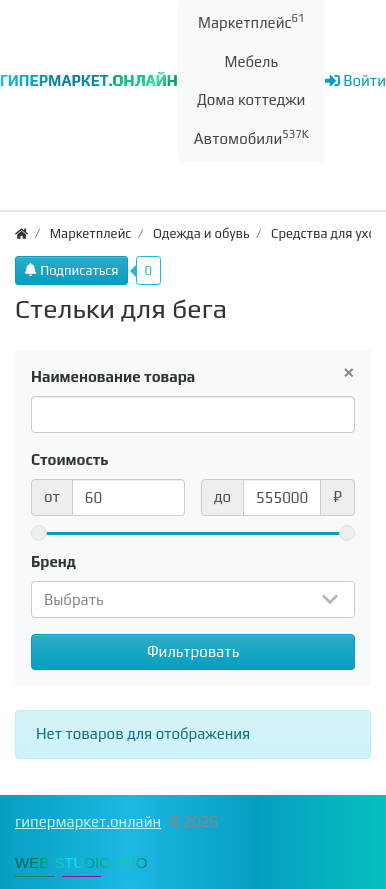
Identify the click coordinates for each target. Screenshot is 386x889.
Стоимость (70, 459)
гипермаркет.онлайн (88, 821)
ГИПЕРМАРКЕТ (89, 80)
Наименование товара (113, 376)
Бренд (53, 561)
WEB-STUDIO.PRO (81, 862)
